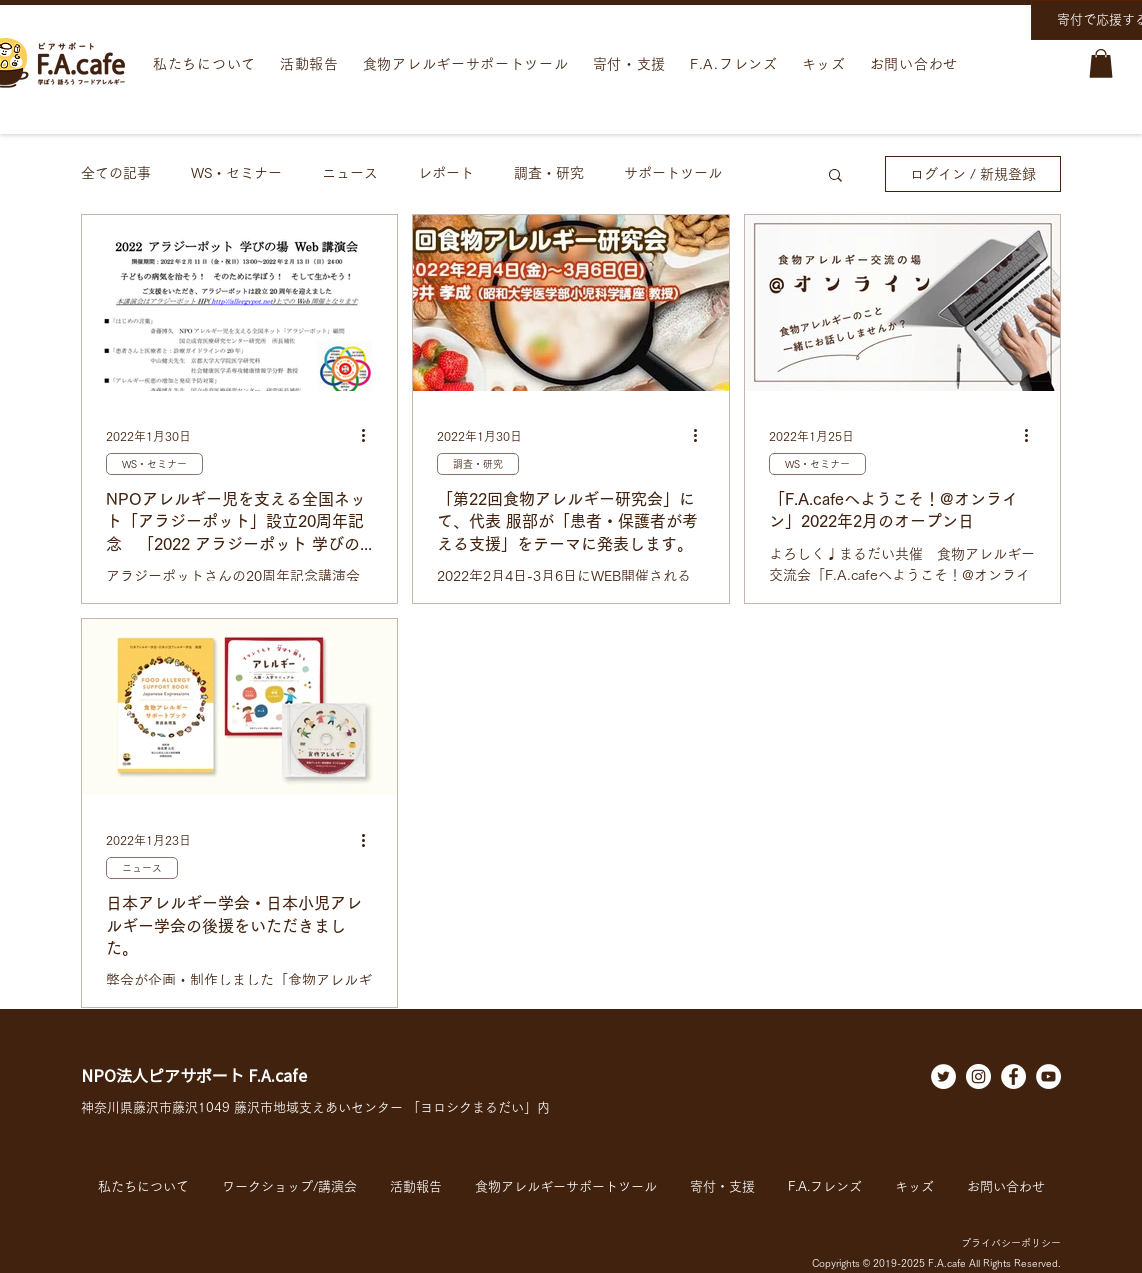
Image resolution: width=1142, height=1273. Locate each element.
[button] (1101, 63)
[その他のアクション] (370, 436)
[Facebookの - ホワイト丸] (1013, 1076)
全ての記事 (116, 173)
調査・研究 (549, 173)
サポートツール (673, 173)
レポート (446, 173)
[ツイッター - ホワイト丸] (943, 1076)
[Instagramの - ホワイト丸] (978, 1076)
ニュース (350, 173)
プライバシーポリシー (1011, 1243)
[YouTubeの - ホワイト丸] (1048, 1076)
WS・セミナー (236, 173)
